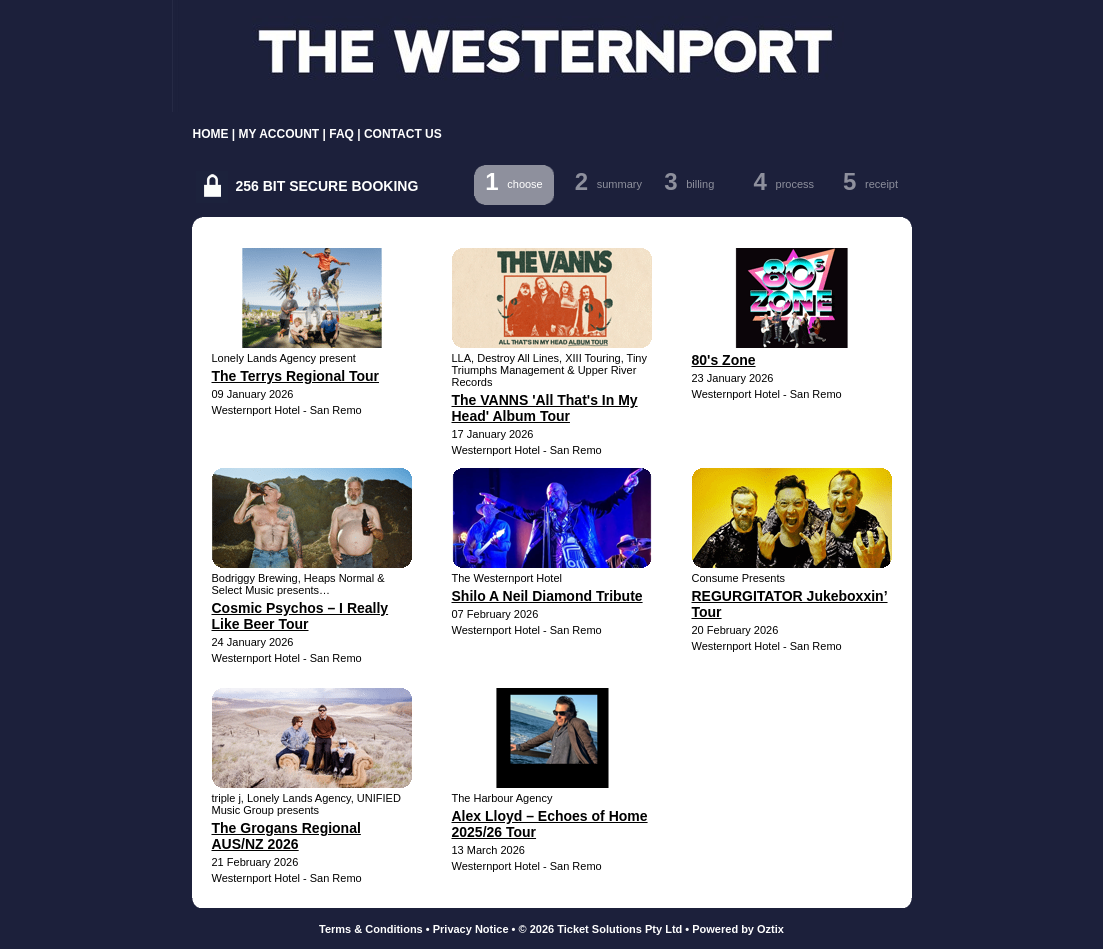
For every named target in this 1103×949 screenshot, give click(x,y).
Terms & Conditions (371, 929)
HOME (211, 134)
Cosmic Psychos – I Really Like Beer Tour (300, 616)
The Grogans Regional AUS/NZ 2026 (286, 836)
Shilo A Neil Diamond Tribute (547, 596)
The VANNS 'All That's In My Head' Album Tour (545, 408)
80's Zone (724, 360)
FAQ (341, 134)
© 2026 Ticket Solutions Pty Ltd (601, 929)
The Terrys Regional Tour (296, 376)
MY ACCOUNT (279, 134)
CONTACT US (403, 134)
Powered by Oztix (738, 929)
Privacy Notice (471, 929)
